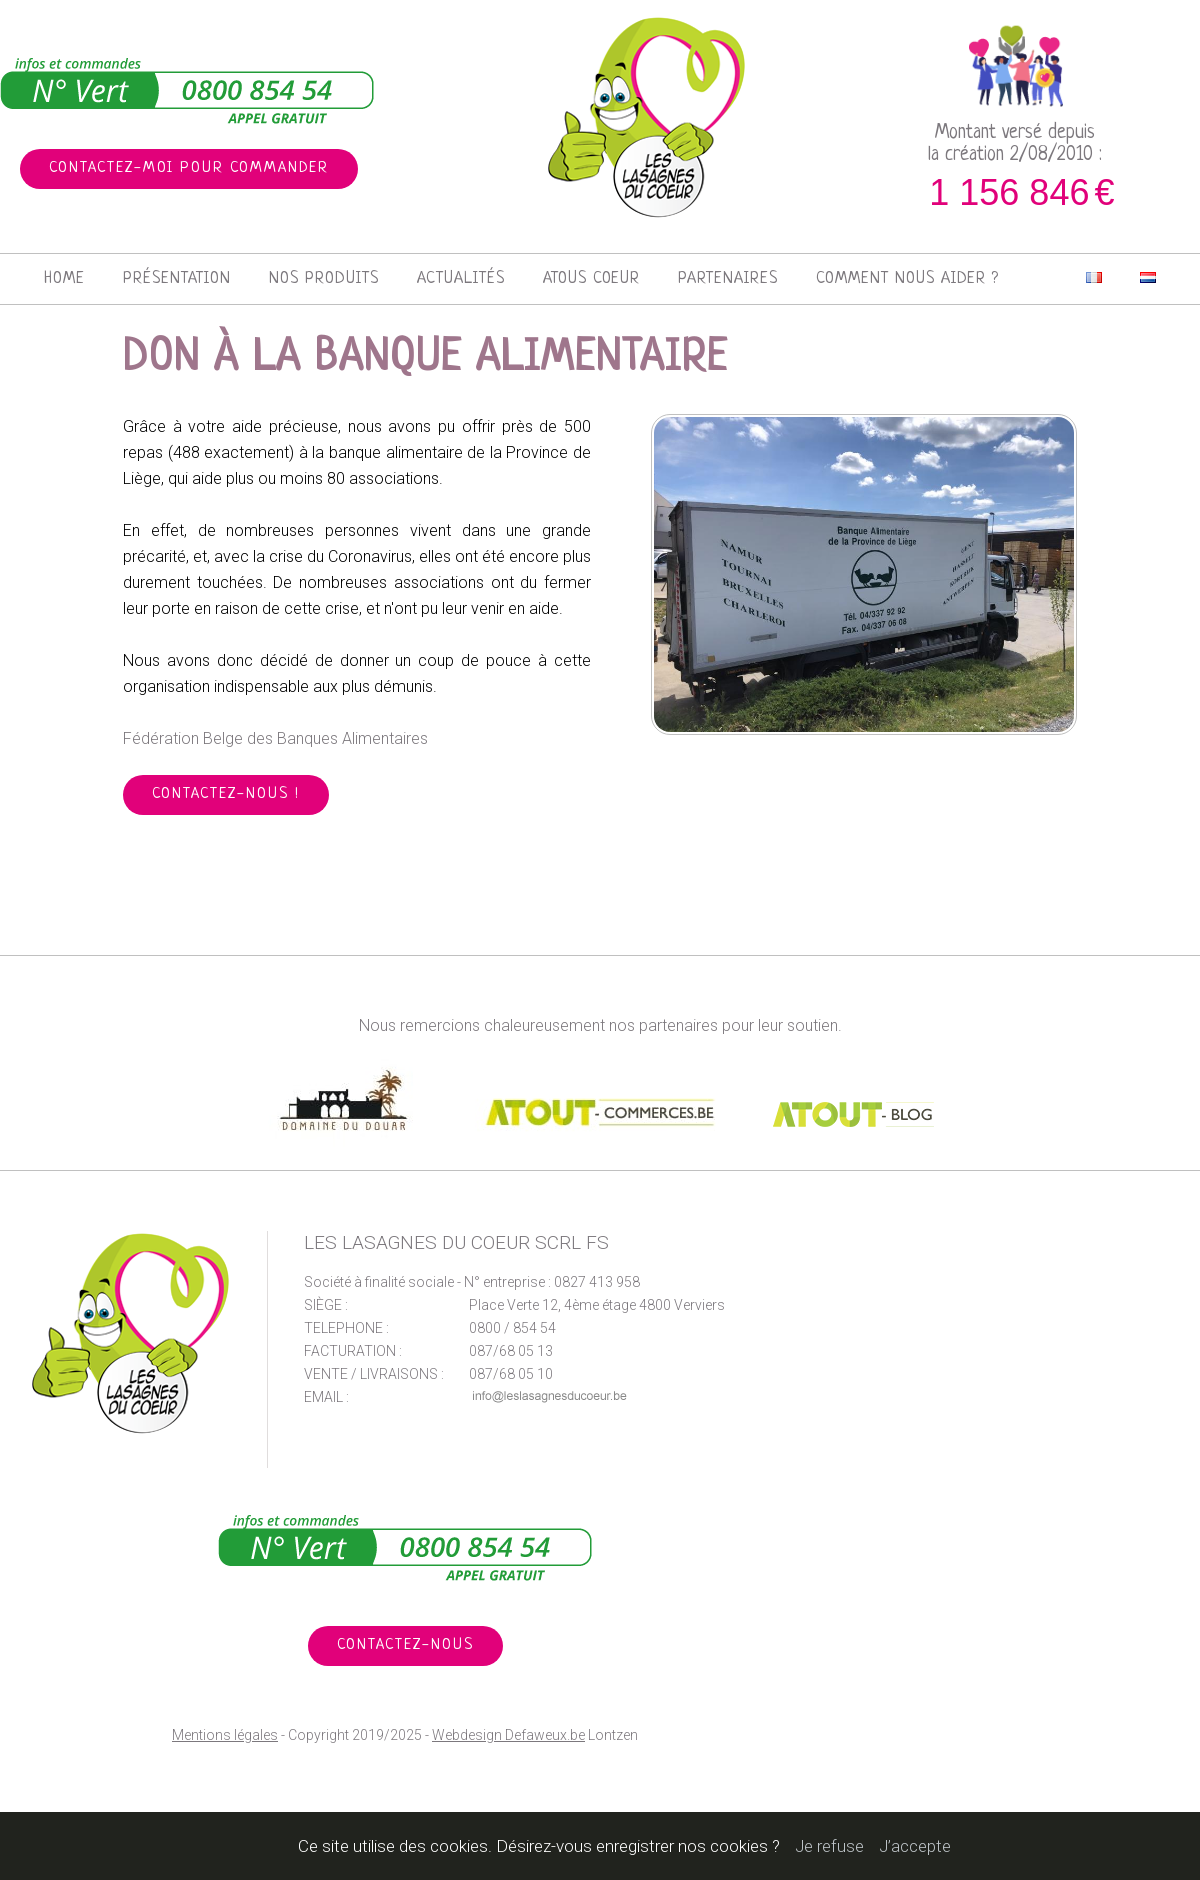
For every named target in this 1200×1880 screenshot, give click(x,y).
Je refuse (829, 1846)
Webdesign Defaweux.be (508, 1735)
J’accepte (915, 1846)
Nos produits (324, 279)
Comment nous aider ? (907, 279)
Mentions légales (225, 1735)
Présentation (177, 279)
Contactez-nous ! (226, 794)
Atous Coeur (591, 279)
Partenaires (728, 279)
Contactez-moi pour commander (189, 168)
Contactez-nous (405, 1645)
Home (64, 279)
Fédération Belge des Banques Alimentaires (275, 738)
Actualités (461, 279)
